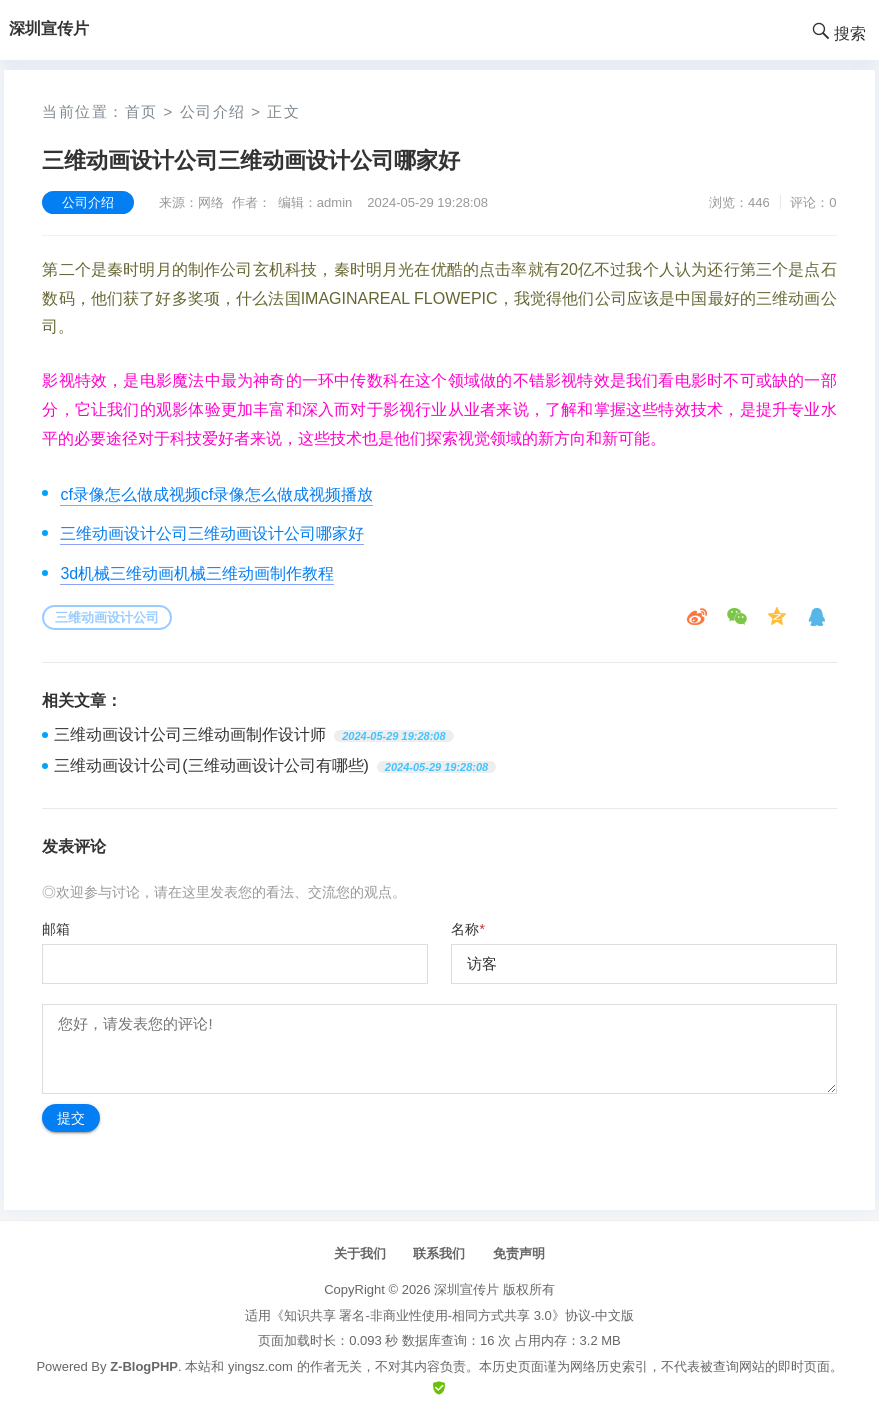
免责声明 (519, 1253)
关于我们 (360, 1253)
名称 (467, 929)
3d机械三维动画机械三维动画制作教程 (197, 573)
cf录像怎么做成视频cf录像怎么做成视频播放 (216, 494)
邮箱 (56, 929)
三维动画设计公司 (107, 617)
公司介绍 (213, 111)
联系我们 (439, 1253)
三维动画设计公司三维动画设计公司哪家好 (212, 533)
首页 (141, 111)
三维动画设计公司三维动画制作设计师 (190, 734)
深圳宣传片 (466, 1289)
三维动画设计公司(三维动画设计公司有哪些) (211, 765)
